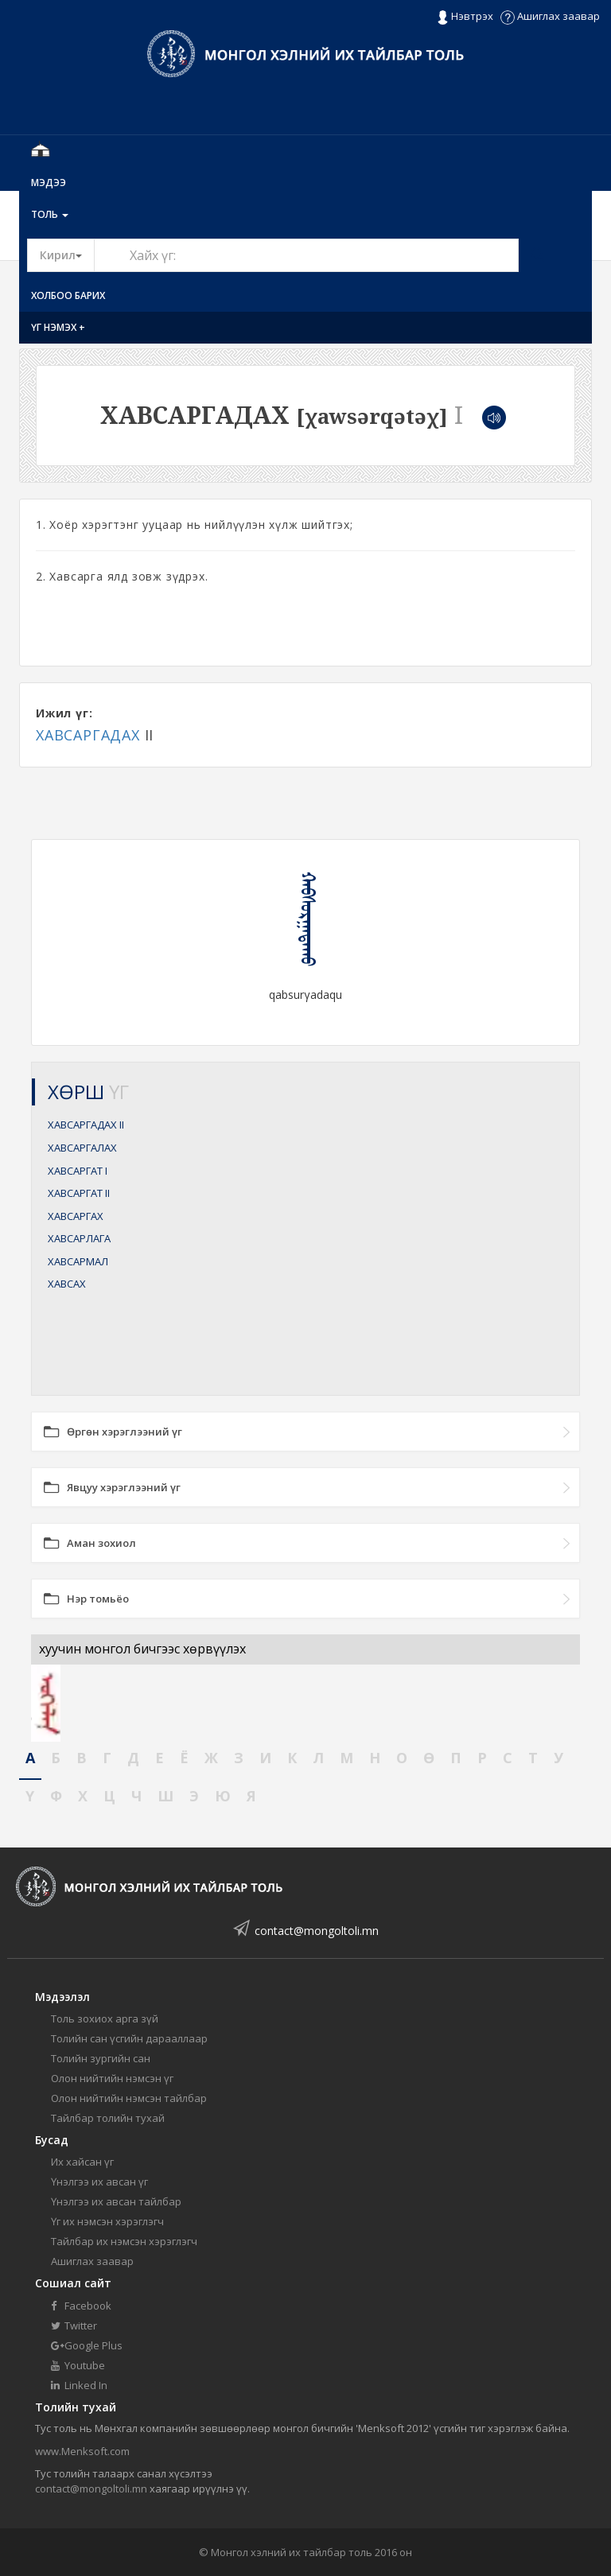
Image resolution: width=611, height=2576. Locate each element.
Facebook (81, 2305)
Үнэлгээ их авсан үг (99, 2181)
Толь (49, 214)
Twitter (74, 2325)
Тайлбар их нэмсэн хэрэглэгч (124, 2241)
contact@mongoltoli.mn (317, 1930)
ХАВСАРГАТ (77, 1171)
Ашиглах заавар (550, 16)
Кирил (67, 254)
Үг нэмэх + (58, 327)
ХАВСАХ (67, 1283)
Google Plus (87, 2345)
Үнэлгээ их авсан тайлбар (116, 2201)
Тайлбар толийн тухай (108, 2118)
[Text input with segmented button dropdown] (306, 255)
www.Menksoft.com (82, 2451)
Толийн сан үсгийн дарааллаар (129, 2038)
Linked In (79, 2385)
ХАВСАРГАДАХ (88, 734)
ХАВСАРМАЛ (78, 1261)
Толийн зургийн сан (100, 2058)
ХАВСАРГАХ (75, 1216)
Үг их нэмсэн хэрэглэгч (107, 2221)
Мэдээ (48, 182)
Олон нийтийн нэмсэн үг (112, 2078)
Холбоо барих (68, 295)
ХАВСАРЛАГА (79, 1238)
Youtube (78, 2365)
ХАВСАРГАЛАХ (82, 1147)
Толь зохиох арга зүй (104, 2018)
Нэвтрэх (465, 17)
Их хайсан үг (82, 2161)
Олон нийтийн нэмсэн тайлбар (129, 2098)
